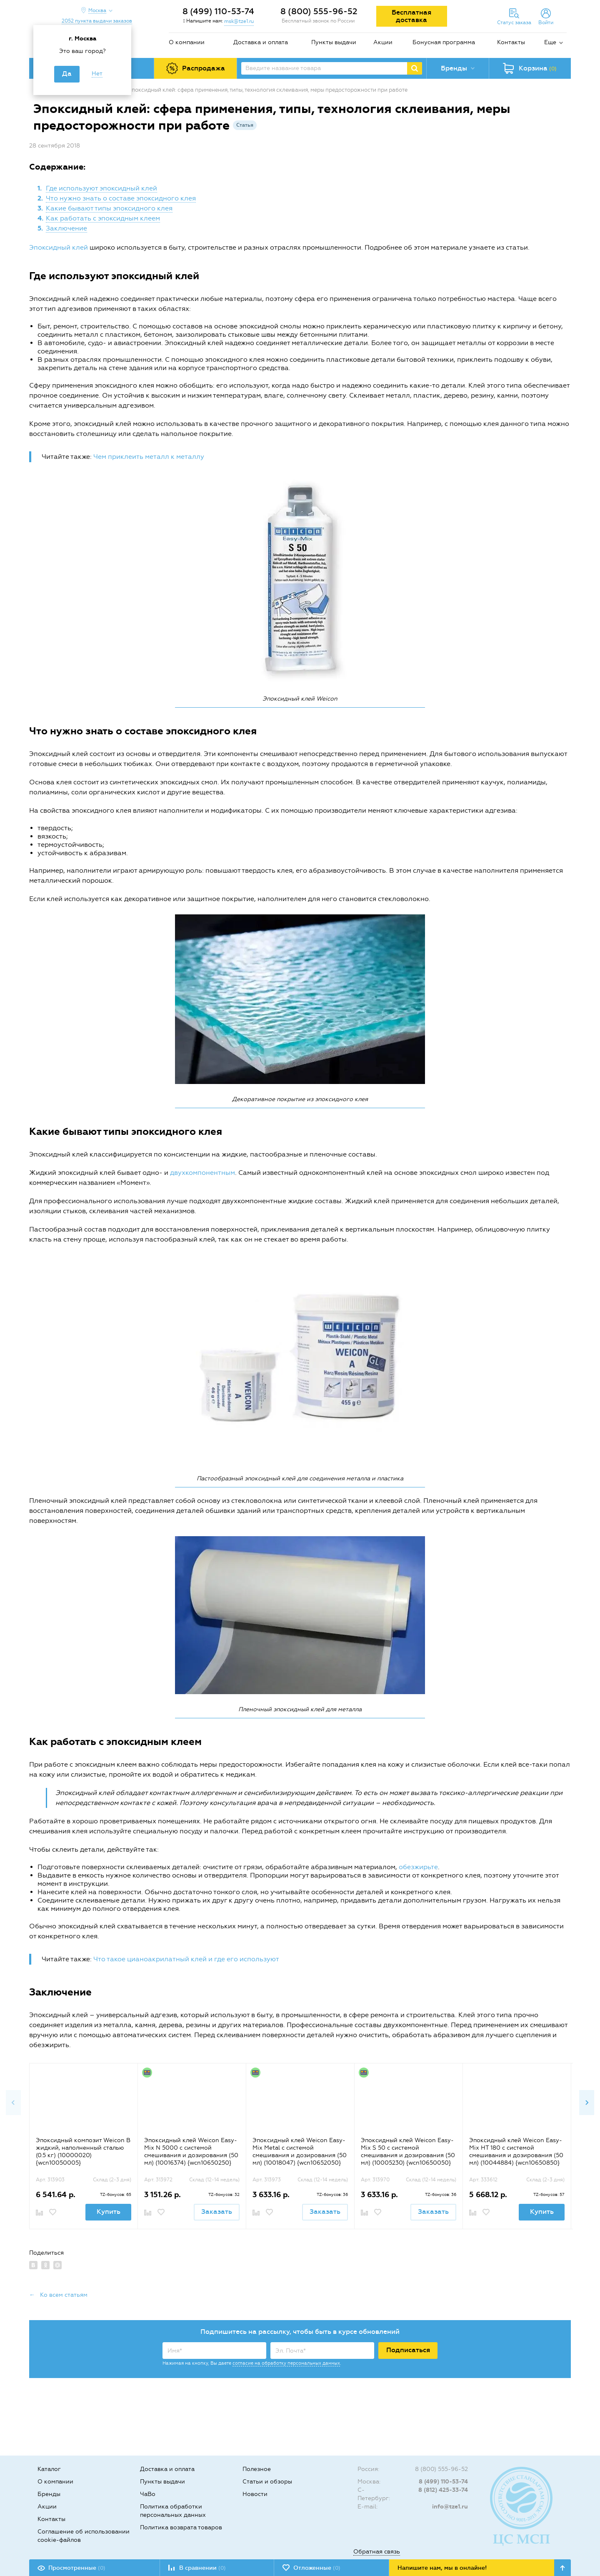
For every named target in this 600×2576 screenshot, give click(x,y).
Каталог (49, 2469)
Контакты (511, 42)
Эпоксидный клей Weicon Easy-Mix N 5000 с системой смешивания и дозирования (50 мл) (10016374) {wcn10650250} (191, 2151)
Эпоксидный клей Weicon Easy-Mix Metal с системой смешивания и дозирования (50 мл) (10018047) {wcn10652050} (299, 2151)
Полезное (256, 2469)
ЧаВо (147, 2494)
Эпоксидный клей (58, 247)
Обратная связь (376, 2551)
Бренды (49, 2494)
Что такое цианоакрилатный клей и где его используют (186, 1959)
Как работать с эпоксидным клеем (103, 218)
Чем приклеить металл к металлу (148, 457)
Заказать (216, 2212)
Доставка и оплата (260, 42)
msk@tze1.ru (239, 21)
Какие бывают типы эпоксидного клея (109, 208)
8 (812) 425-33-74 (443, 2489)
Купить (108, 2212)
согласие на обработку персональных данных (286, 2363)
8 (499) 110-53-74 (218, 11)
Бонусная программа (443, 42)
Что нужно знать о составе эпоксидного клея (121, 198)
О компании (187, 42)
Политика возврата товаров (181, 2527)
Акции (382, 42)
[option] (83, 2146)
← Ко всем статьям (58, 2294)
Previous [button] (13, 2102)
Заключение (66, 228)
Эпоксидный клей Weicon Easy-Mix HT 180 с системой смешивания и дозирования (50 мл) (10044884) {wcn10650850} (516, 2151)
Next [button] (586, 2102)
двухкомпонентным (202, 1173)
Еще (550, 42)
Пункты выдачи (333, 42)
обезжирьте (418, 1867)
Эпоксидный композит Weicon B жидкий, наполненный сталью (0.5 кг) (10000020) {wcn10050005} (83, 2151)
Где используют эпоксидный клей (101, 188)
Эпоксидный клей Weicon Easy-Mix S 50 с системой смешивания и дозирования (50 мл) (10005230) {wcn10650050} (408, 2151)
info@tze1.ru (450, 2506)
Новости (255, 2494)
